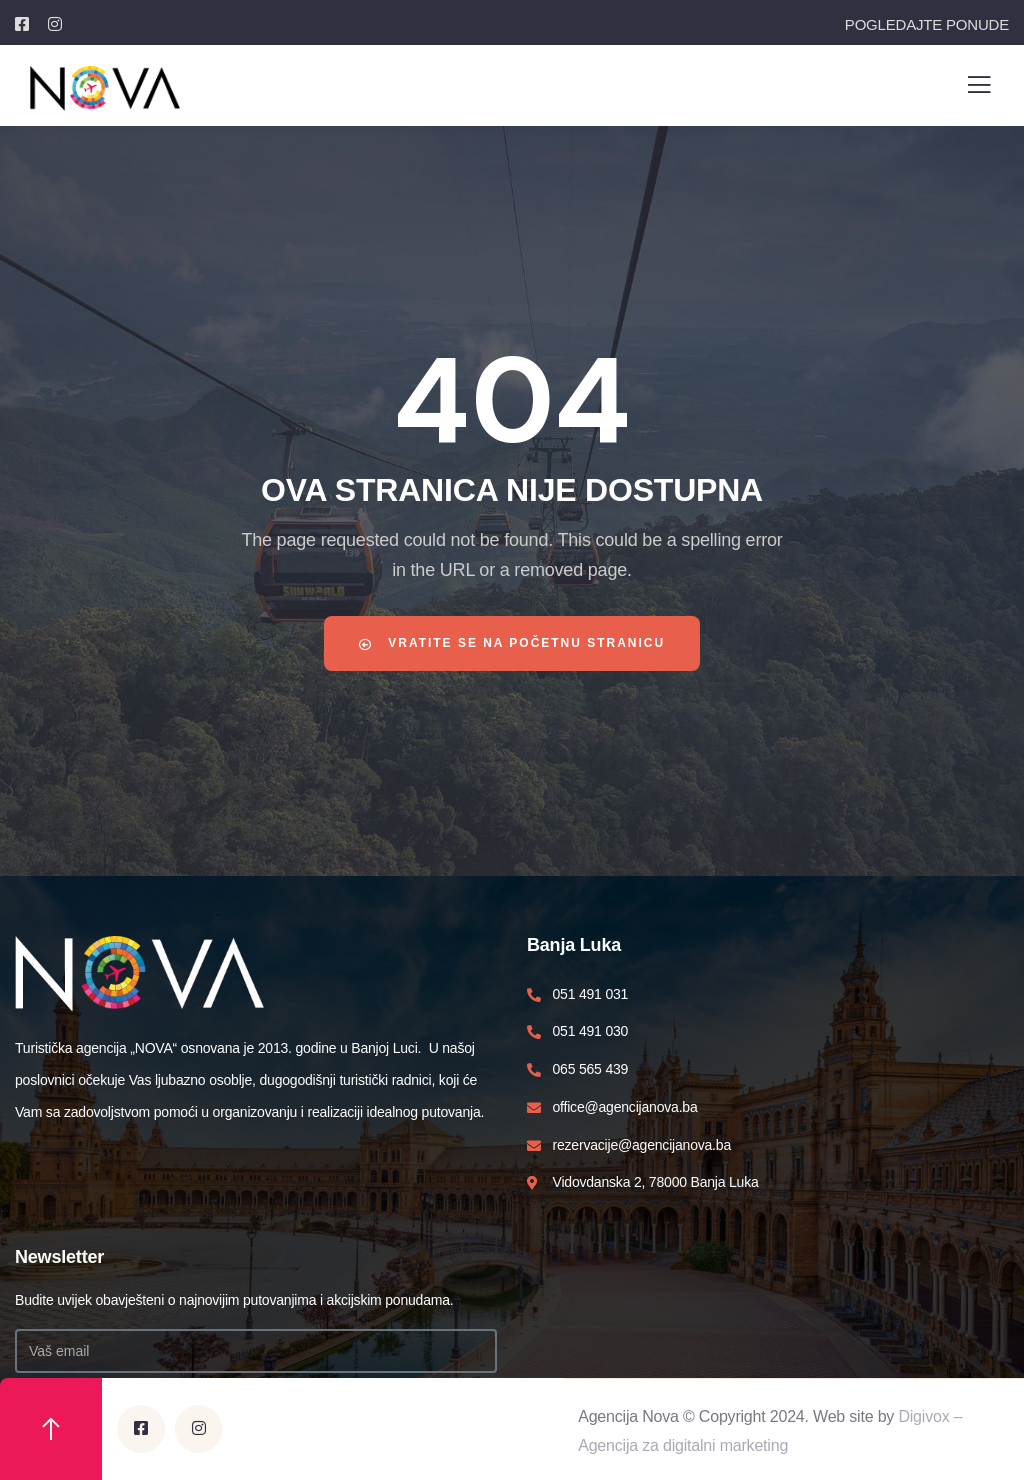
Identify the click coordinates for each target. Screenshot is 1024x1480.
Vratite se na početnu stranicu (512, 643)
